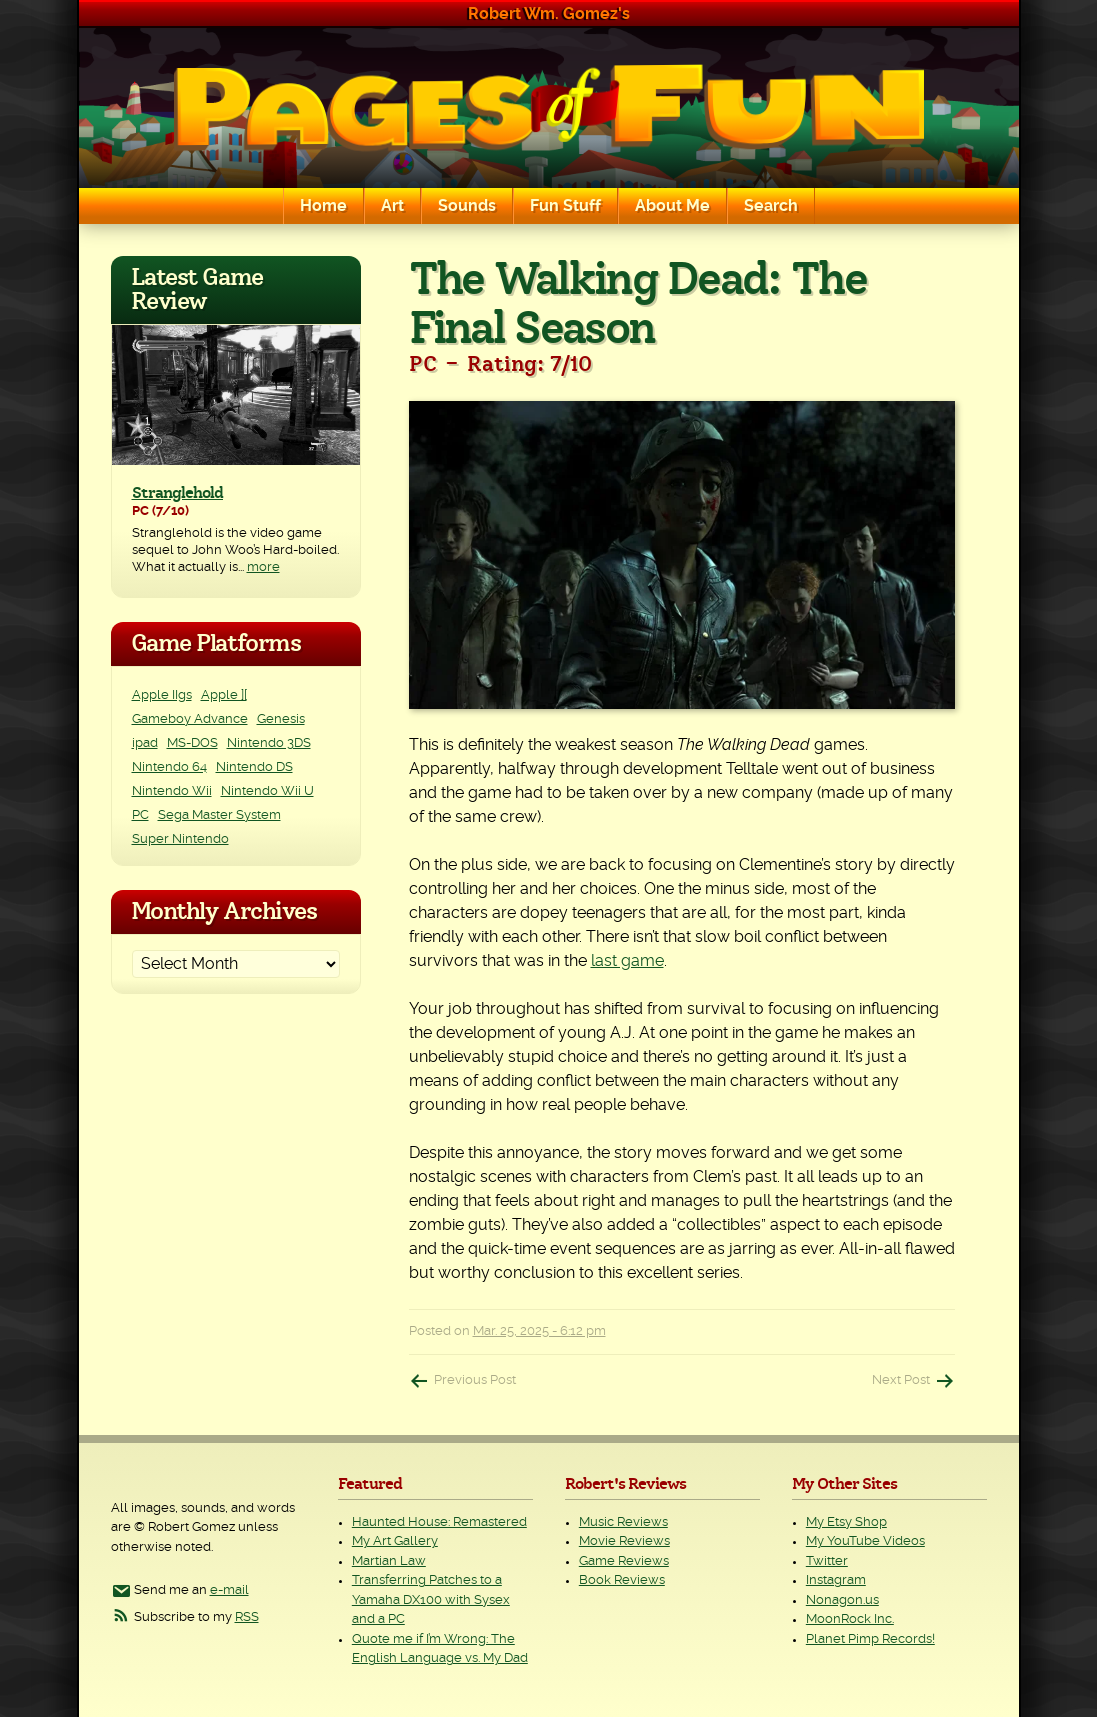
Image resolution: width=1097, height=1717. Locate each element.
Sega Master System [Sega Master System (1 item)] (219, 815)
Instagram (836, 1580)
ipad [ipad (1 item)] (145, 743)
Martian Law (389, 1561)
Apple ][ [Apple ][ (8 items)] (224, 695)
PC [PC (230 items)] (140, 815)
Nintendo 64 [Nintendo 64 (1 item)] (169, 767)
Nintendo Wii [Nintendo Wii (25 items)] (172, 791)
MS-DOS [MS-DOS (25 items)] (192, 743)
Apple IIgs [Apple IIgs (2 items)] (162, 695)
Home (323, 206)
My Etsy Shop (846, 1522)
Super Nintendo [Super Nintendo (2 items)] (180, 839)
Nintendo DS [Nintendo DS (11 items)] (254, 767)
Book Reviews (622, 1580)
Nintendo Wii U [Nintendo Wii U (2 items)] (267, 791)
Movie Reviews (624, 1541)
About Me (672, 206)
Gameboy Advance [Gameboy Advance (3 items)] (190, 719)
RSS (247, 1617)
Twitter (827, 1561)
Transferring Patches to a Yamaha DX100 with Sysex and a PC (431, 1600)
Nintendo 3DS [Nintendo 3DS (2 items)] (269, 743)
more (263, 567)
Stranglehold (177, 493)
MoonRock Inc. (850, 1619)
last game (627, 961)
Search (771, 206)
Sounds (467, 206)
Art (392, 206)
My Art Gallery (395, 1541)
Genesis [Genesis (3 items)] (281, 719)
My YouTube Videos (865, 1541)
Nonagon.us (842, 1600)
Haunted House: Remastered (439, 1522)
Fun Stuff (565, 206)
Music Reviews (623, 1522)
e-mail (229, 1590)
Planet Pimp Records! (870, 1639)
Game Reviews (624, 1561)
